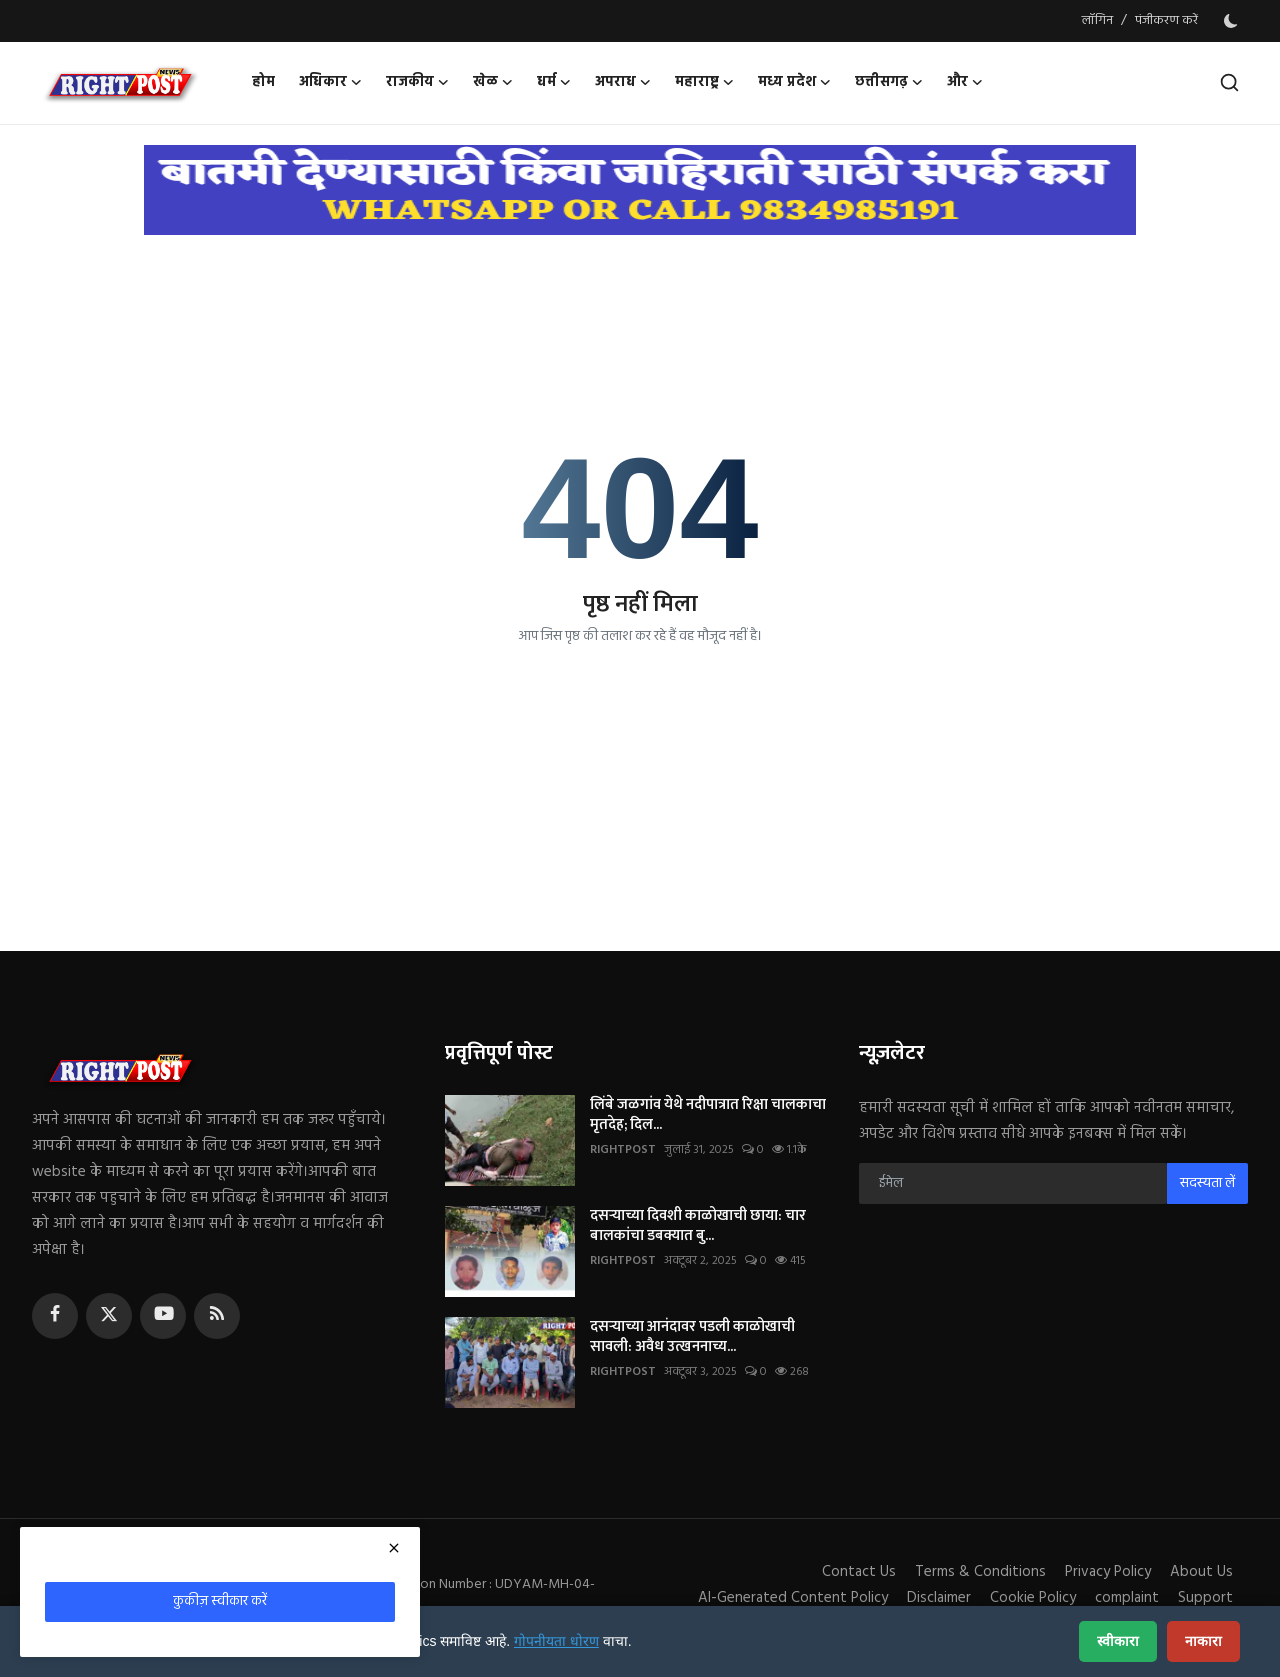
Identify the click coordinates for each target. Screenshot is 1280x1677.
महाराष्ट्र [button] (704, 83)
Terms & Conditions (980, 1572)
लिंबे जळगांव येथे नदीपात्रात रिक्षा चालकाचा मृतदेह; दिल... (708, 1115)
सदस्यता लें (1207, 1183)
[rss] (217, 1316)
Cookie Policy (1033, 1598)
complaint (1127, 1598)
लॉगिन (1097, 20)
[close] (394, 1548)
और (965, 83)
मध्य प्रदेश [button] (794, 83)
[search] (1229, 82)
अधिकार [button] (330, 83)
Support (1205, 1598)
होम (263, 82)
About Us (1201, 1572)
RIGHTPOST (623, 1150)
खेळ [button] (493, 83)
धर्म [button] (554, 83)
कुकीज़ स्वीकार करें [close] (220, 1601)
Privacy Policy (1108, 1572)
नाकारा (1203, 1641)
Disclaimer (939, 1598)
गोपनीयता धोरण (556, 1641)
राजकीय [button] (417, 83)
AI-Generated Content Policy (793, 1598)
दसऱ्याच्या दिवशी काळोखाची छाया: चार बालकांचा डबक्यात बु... (698, 1226)
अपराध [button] (623, 83)
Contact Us (859, 1572)
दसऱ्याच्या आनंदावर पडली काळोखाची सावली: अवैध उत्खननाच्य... (692, 1337)
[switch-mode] (1233, 21)
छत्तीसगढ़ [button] (889, 83)
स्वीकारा (1118, 1641)
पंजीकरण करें (1166, 20)
